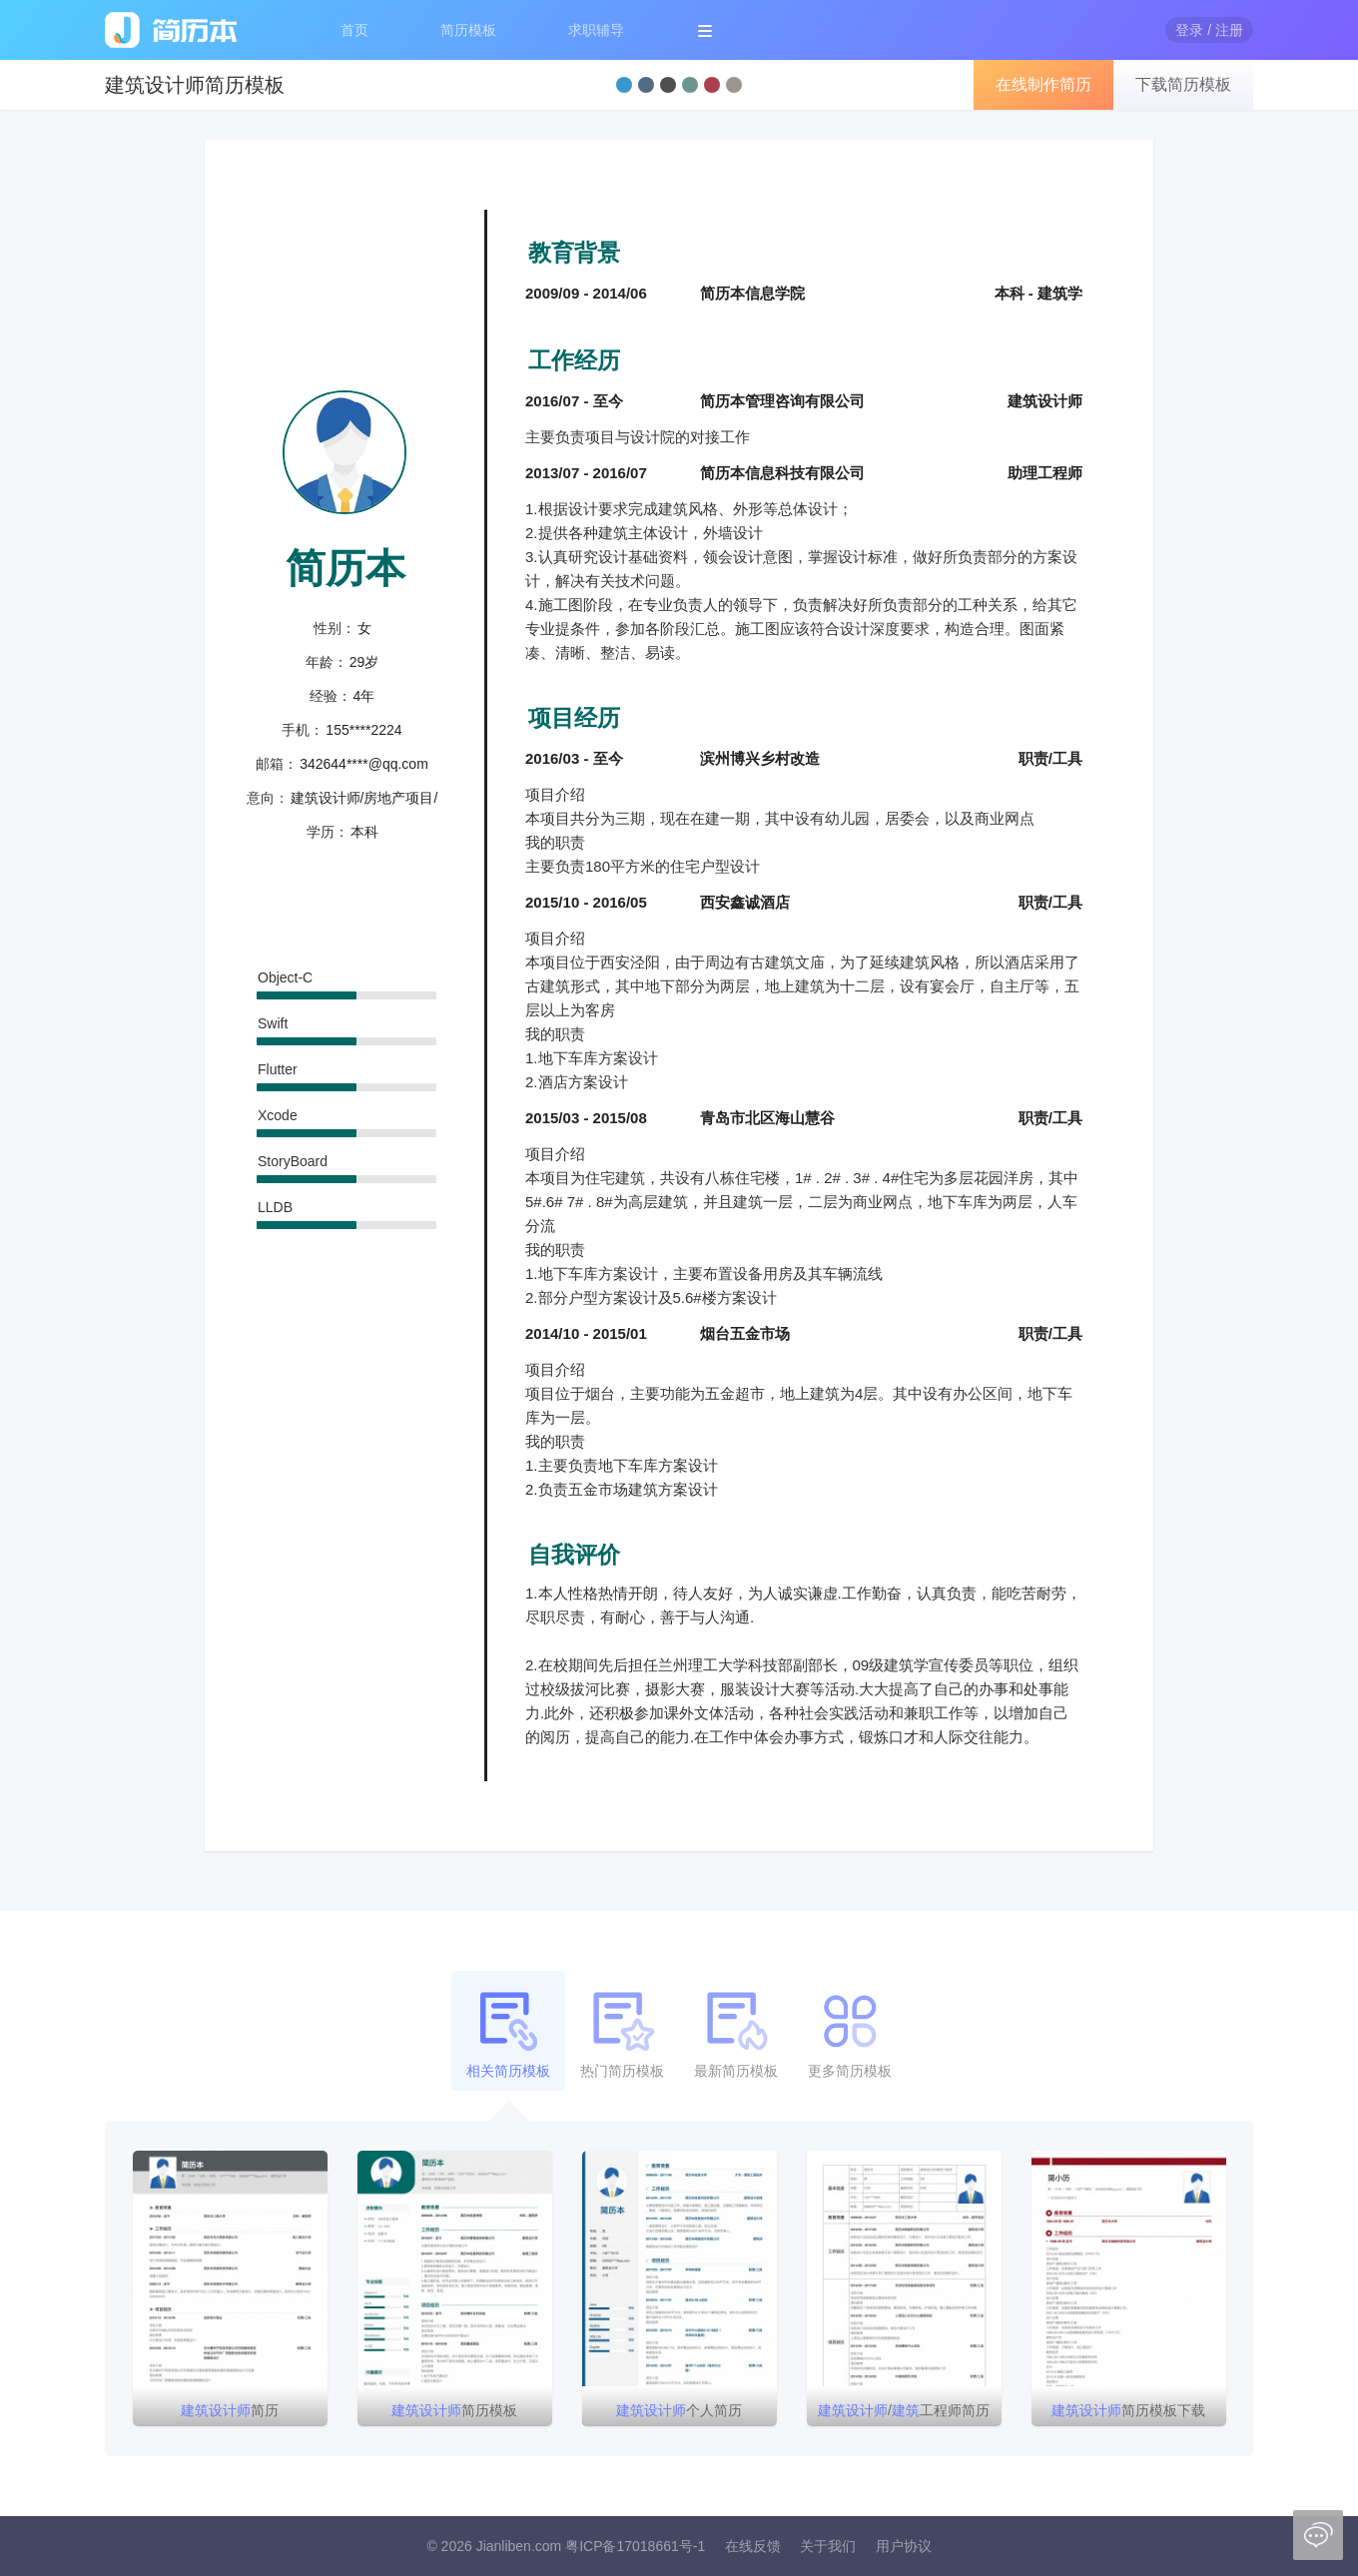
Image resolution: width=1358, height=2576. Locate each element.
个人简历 (679, 2410)
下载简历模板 (1183, 84)
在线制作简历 (1043, 84)
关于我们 (828, 2546)
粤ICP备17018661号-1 (635, 2546)
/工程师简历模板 (904, 2414)
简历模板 (468, 30)
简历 (230, 2410)
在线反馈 (753, 2546)
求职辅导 (596, 30)
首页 (354, 30)
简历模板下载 (1128, 2410)
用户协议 (904, 2546)
